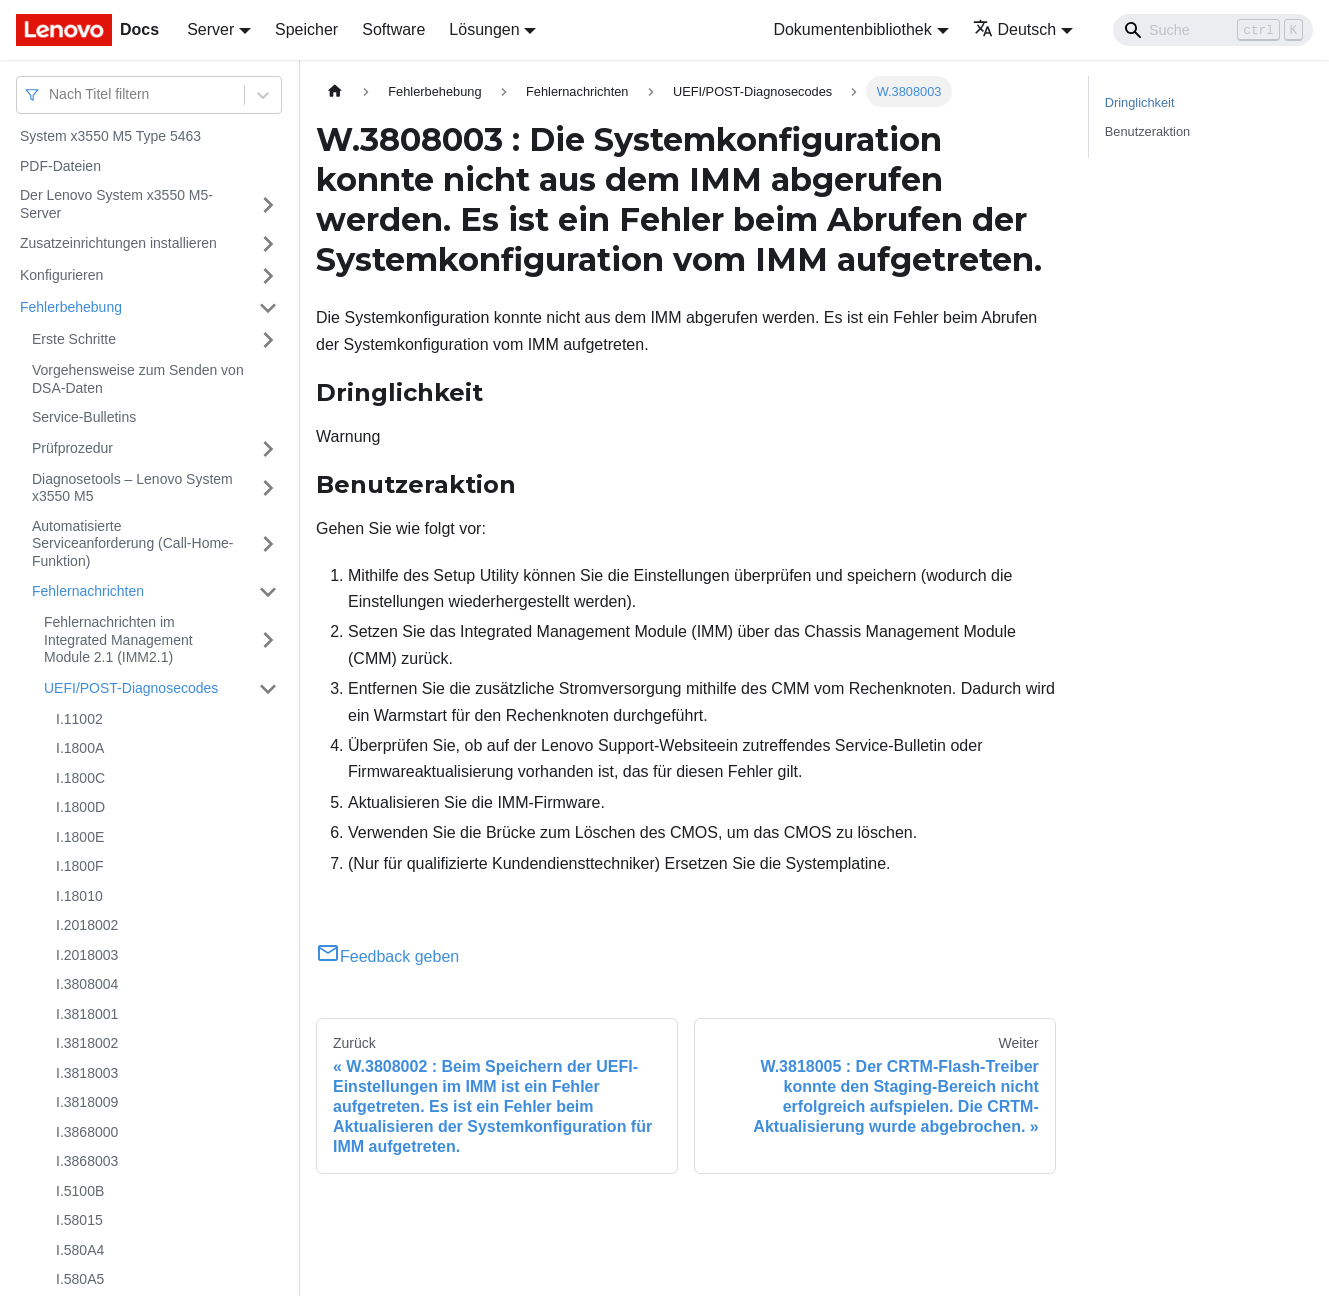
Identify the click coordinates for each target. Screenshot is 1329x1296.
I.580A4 (80, 1250)
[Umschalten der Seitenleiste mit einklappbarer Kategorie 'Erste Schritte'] (268, 340)
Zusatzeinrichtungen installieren (118, 243)
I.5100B (80, 1191)
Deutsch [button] (1015, 29)
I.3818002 (87, 1043)
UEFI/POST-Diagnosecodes (131, 688)
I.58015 (79, 1220)
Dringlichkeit (1140, 102)
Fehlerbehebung (71, 307)
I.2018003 (87, 955)
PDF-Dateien (60, 166)
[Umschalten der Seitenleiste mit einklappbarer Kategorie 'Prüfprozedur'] (268, 449)
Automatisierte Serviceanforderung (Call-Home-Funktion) (133, 543)
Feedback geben (387, 956)
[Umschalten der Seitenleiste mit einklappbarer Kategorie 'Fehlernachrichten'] (268, 592)
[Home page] (335, 91)
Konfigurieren (61, 275)
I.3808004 (87, 984)
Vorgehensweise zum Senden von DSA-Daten (138, 379)
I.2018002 (87, 925)
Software (393, 29)
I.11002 (79, 719)
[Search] (1213, 30)
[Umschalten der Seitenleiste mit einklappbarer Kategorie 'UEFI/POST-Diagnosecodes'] (268, 689)
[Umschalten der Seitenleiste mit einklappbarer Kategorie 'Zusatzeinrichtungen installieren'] (268, 244)
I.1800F (79, 866)
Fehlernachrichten (88, 591)
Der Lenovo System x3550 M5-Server (116, 204)
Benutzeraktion (1147, 131)
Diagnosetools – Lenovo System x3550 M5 (132, 488)
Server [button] (210, 29)
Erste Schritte (74, 339)
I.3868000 (87, 1132)
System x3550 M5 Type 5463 (110, 136)
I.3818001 (87, 1014)
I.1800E (80, 837)
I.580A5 (80, 1279)
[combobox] (51, 94)
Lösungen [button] (484, 29)
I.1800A (80, 748)
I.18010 (79, 896)
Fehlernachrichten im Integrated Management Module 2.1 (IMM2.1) (118, 639)
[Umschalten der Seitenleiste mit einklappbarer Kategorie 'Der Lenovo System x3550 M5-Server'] (268, 204)
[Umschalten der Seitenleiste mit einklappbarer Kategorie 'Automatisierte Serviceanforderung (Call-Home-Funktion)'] (268, 544)
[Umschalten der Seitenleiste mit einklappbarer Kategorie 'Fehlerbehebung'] (268, 308)
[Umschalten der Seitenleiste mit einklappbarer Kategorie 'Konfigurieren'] (268, 276)
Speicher (306, 29)
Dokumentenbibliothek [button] (852, 29)
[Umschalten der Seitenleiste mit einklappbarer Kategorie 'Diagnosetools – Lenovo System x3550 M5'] (268, 488)
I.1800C (80, 778)
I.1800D (80, 807)
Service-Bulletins (84, 417)
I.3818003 (87, 1073)
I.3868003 (87, 1161)
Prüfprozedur (72, 448)
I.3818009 (87, 1102)
